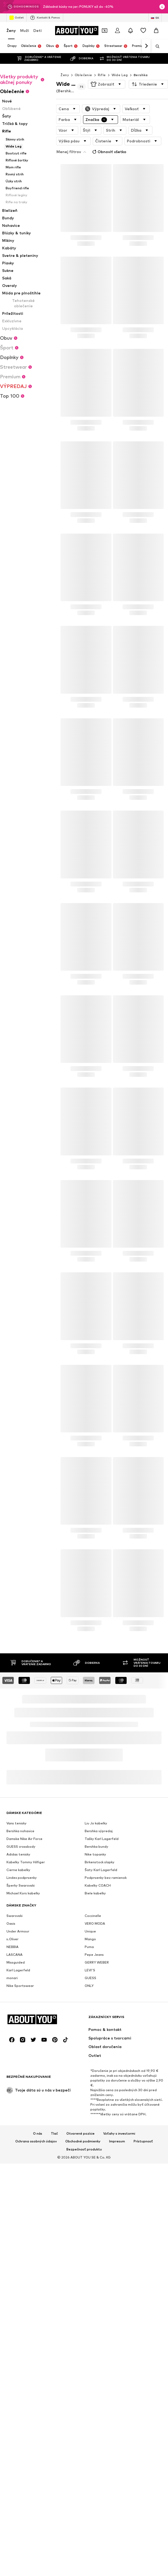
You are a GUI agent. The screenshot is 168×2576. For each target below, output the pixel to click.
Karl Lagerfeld (18, 1970)
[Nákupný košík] (156, 30)
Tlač (54, 2133)
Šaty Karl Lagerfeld (101, 1870)
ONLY (89, 1986)
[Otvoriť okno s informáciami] (162, 6)
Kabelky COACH (98, 1885)
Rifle (102, 75)
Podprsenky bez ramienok (106, 1878)
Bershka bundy (96, 1847)
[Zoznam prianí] (143, 30)
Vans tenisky (16, 1823)
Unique (90, 1931)
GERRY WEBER (97, 1962)
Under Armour (17, 1931)
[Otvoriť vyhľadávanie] (155, 46)
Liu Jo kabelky (96, 1823)
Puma (89, 1947)
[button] (106, 84)
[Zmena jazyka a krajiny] (155, 17)
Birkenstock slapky (100, 1862)
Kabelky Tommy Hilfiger (25, 1862)
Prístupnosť (143, 2141)
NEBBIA (12, 1947)
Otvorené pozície (80, 2133)
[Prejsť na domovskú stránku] (76, 30)
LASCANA (14, 1955)
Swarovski (14, 1916)
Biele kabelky (95, 1893)
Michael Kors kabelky (23, 1893)
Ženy (11, 30)
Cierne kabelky (18, 1870)
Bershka (141, 75)
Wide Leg (120, 75)
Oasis (10, 1923)
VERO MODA (95, 1923)
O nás (37, 2133)
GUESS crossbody (20, 1847)
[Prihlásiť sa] (117, 30)
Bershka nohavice (20, 1831)
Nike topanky (95, 1854)
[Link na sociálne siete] (12, 2040)
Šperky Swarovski (20, 1885)
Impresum (117, 2141)
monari (12, 1978)
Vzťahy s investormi (119, 2133)
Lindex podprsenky (21, 1878)
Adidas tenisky (18, 1854)
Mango (90, 1939)
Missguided (15, 1962)
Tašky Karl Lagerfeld (102, 1839)
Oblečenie (83, 75)
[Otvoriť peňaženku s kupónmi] (104, 30)
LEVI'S (90, 1970)
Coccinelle (93, 1916)
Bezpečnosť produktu (84, 2149)
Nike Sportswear (20, 1986)
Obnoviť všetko (108, 152)
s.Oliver (12, 1939)
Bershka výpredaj (99, 1831)
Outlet (16, 18)
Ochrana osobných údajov (36, 2141)
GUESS (90, 1978)
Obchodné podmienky (83, 2141)
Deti (37, 30)
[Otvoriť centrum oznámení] (130, 30)
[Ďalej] (146, 46)
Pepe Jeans (94, 1955)
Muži (24, 30)
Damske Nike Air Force (24, 1839)
